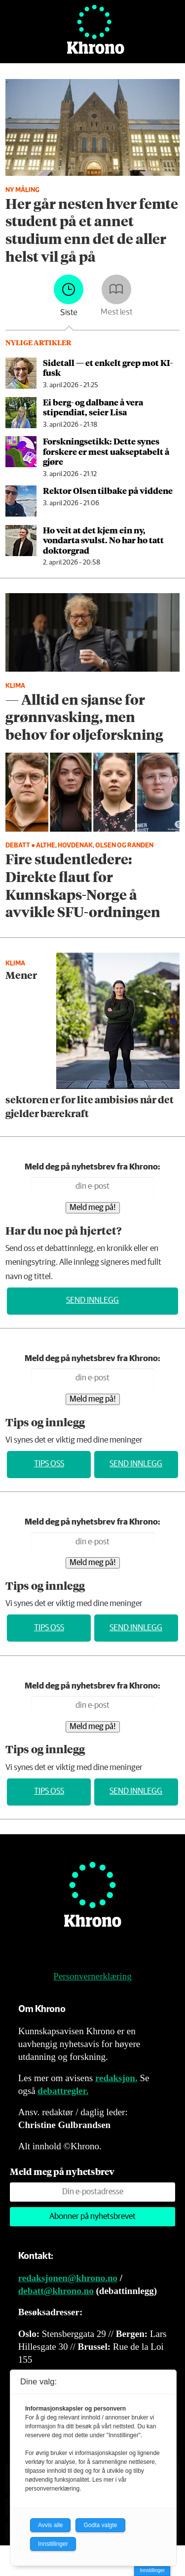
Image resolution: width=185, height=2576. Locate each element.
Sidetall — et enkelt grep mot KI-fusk (108, 367)
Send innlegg (92, 1300)
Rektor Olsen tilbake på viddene (108, 490)
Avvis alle (50, 2525)
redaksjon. (116, 2078)
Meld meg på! (93, 1208)
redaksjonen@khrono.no (67, 2278)
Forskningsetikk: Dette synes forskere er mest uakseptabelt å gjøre (106, 451)
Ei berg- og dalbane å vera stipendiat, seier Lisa (93, 407)
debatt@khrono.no (56, 2291)
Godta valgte (100, 2525)
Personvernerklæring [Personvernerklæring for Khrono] (92, 1976)
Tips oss (49, 1464)
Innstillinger (152, 2570)
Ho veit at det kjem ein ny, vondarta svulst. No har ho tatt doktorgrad (103, 540)
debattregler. (62, 2091)
